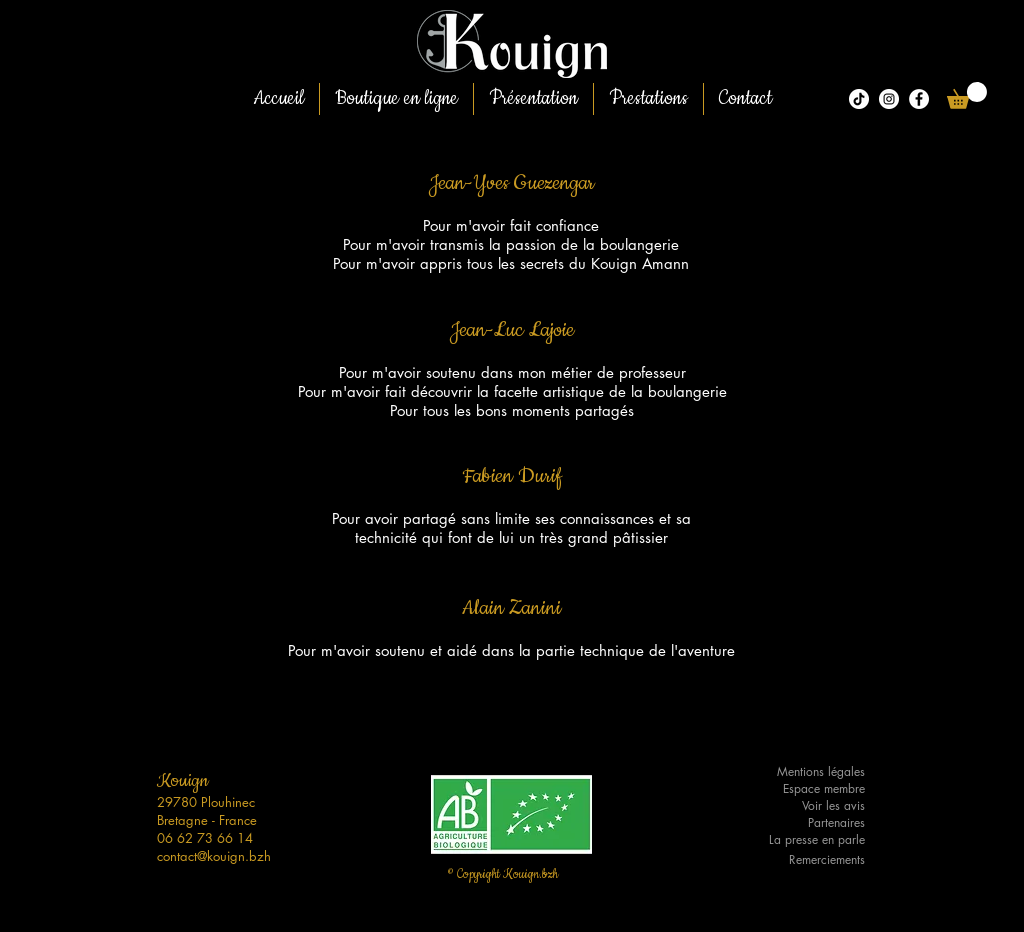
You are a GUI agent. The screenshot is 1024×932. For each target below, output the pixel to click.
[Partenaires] (805, 823)
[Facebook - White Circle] (919, 99)
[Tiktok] (859, 99)
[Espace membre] (805, 789)
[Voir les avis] (805, 806)
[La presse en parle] (805, 840)
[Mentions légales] (805, 772)
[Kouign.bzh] (889, 99)
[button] (967, 95)
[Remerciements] (805, 860)
